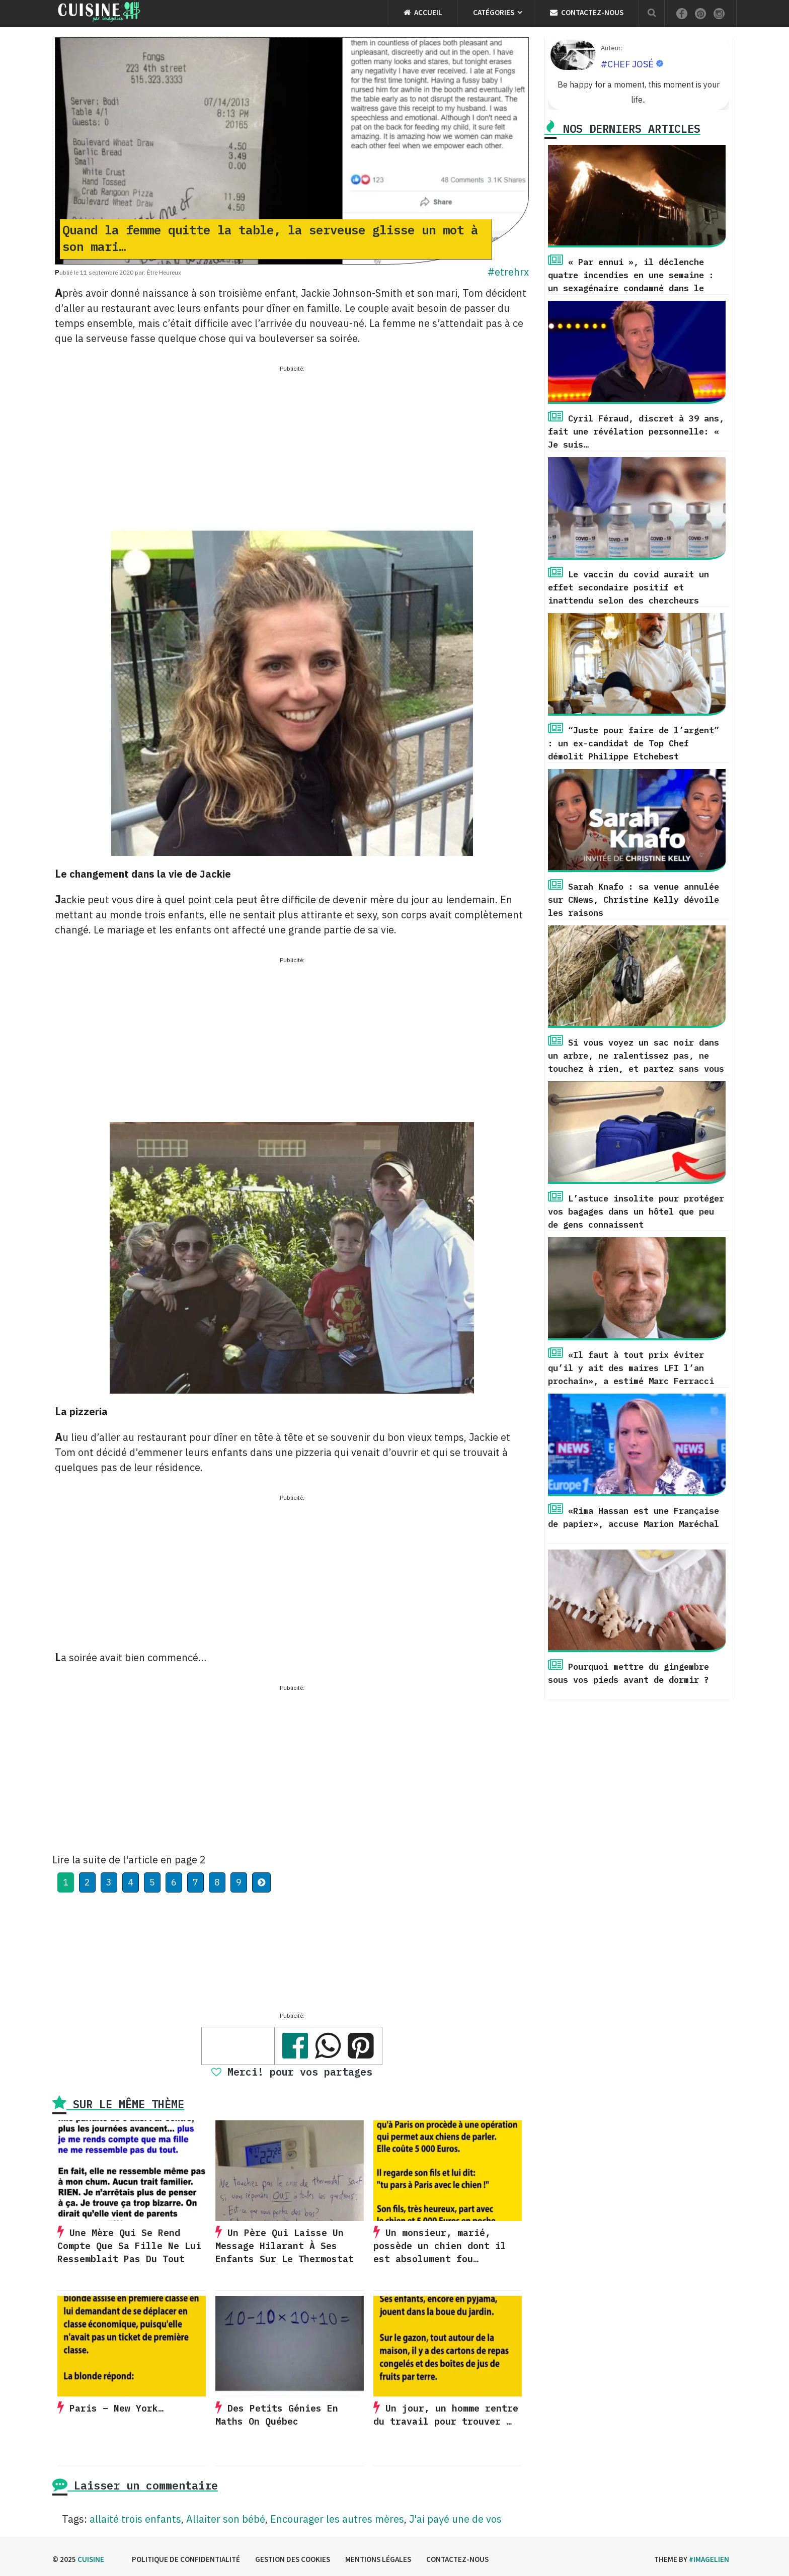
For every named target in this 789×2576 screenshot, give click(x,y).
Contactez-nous (586, 12)
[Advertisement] (292, 445)
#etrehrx (508, 272)
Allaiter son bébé (225, 2519)
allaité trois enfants (135, 2519)
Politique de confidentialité (186, 2559)
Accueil (423, 12)
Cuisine (90, 2559)
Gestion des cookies (292, 2559)
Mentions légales (378, 2559)
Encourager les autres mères (337, 2519)
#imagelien (709, 2559)
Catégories (493, 12)
